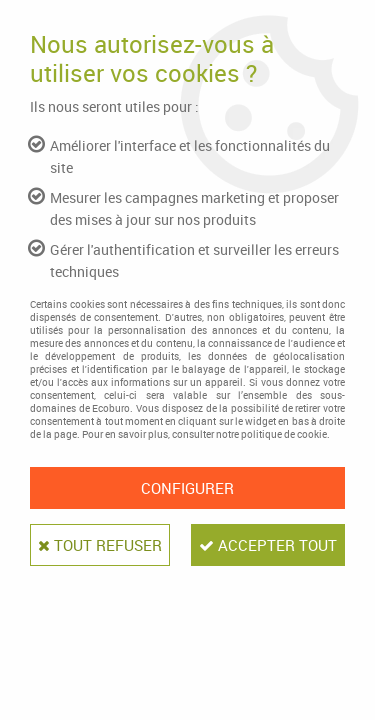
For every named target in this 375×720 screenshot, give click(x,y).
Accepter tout (268, 545)
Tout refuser (100, 545)
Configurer (187, 488)
